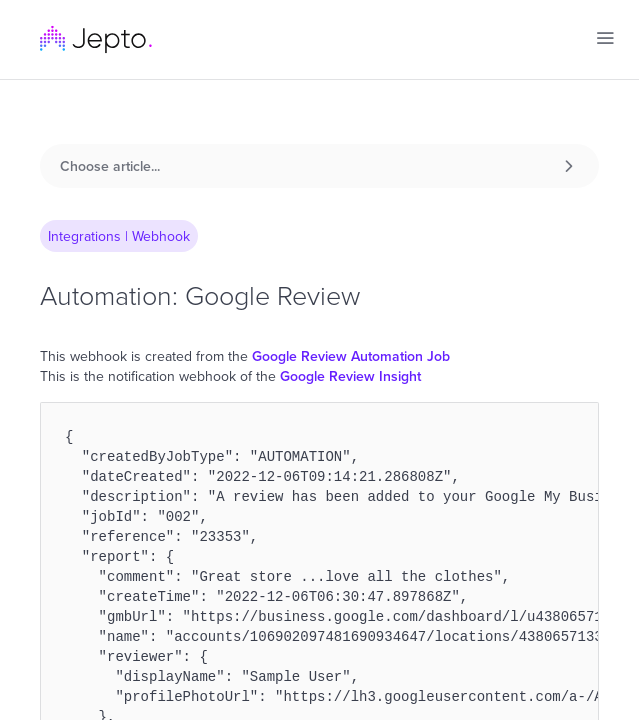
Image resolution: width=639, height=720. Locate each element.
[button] (605, 38)
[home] (96, 39)
